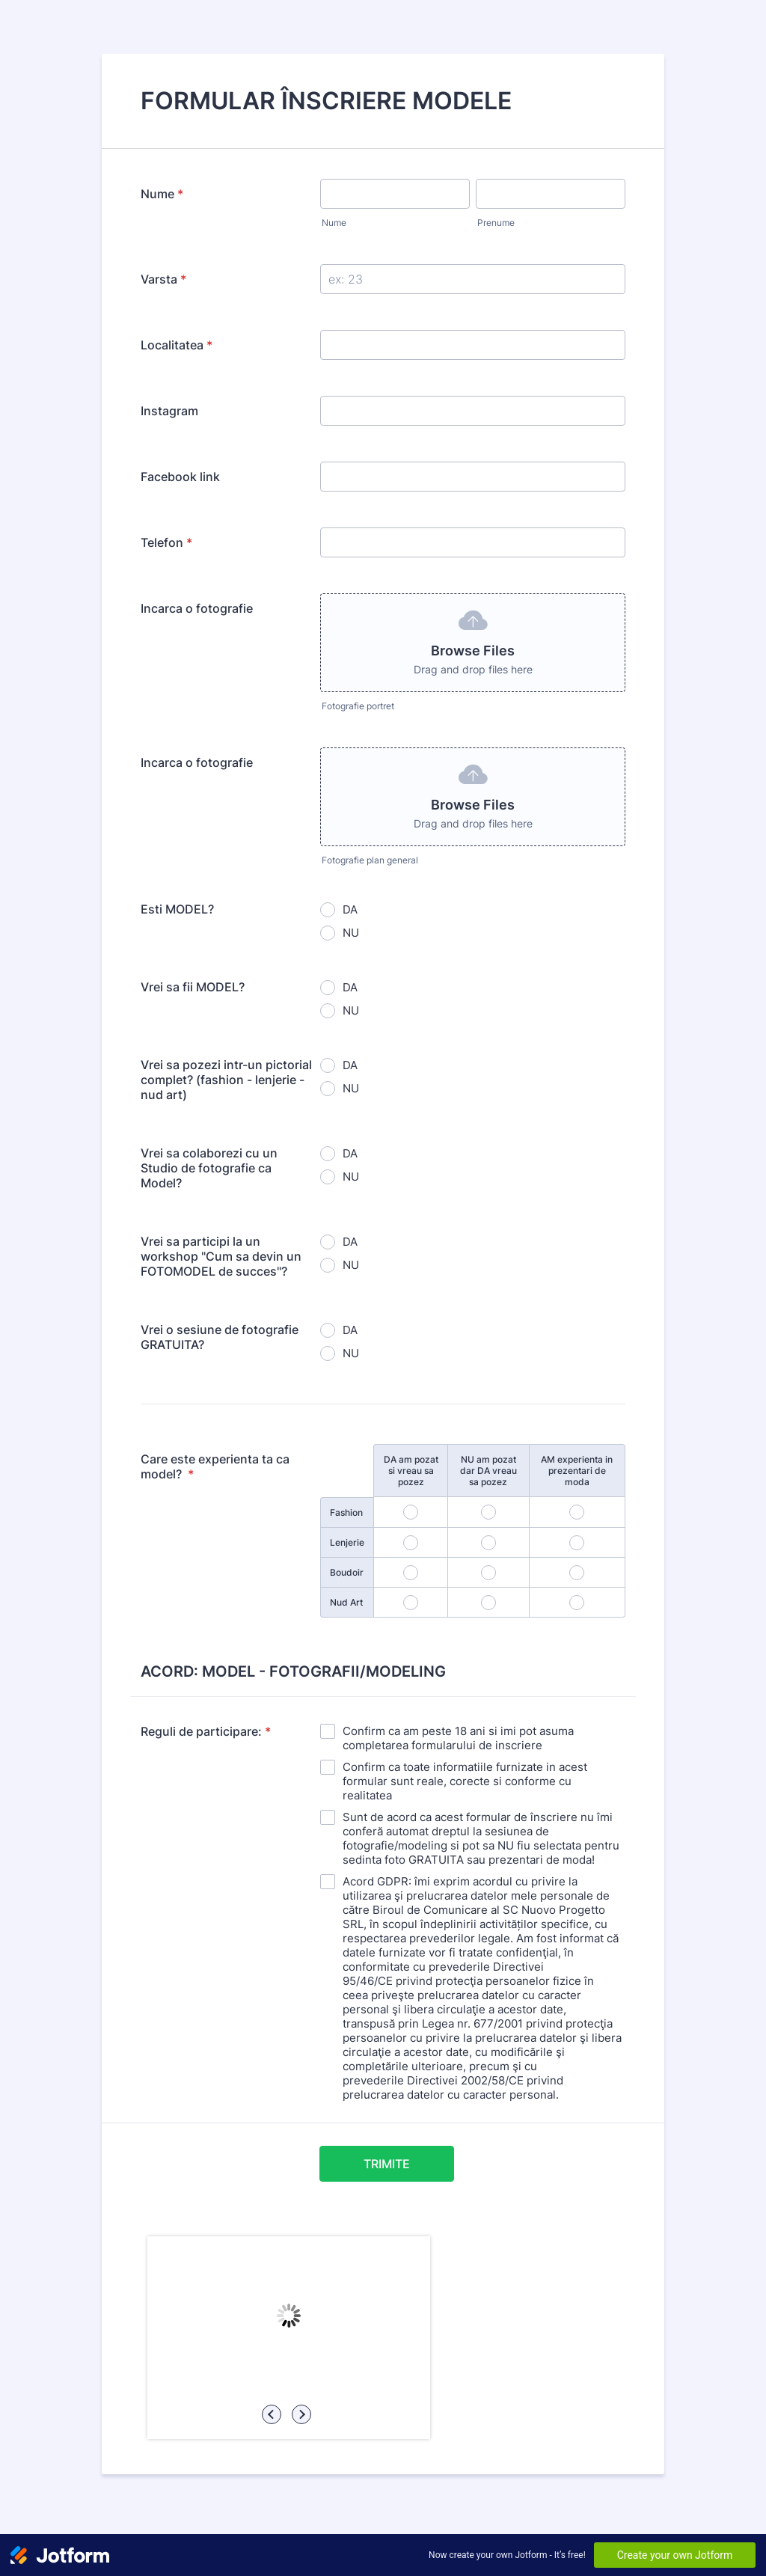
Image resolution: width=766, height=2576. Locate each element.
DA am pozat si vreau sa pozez (411, 1470)
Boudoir (347, 1572)
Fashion (346, 1512)
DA (350, 909)
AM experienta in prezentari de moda (577, 1470)
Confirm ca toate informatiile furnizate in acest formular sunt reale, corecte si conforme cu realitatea (465, 1781)
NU (351, 933)
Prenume (496, 222)
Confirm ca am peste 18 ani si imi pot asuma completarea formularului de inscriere (458, 1738)
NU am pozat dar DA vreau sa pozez (488, 1470)
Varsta (163, 279)
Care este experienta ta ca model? (215, 1466)
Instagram (169, 410)
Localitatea (176, 344)
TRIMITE (387, 2163)
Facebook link (180, 476)
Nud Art (346, 1602)
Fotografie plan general (370, 860)
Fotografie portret (358, 706)
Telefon (166, 542)
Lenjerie (347, 1542)
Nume (162, 193)
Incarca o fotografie (197, 608)
